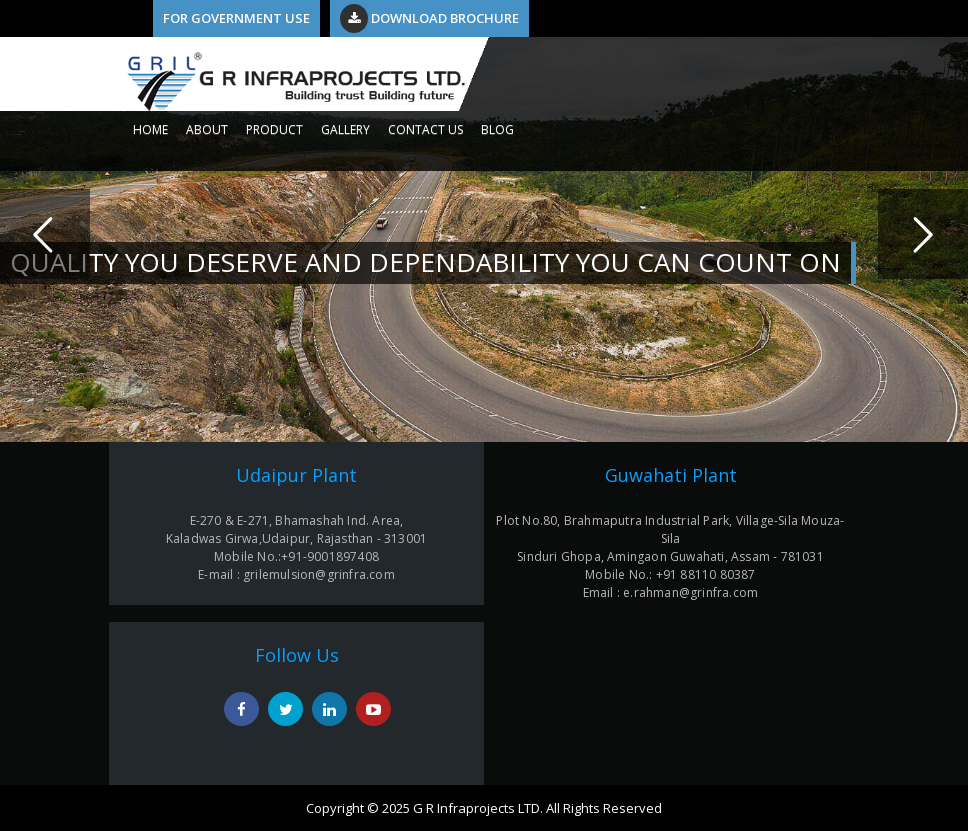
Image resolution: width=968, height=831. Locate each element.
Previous (45, 234)
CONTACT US (425, 129)
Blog (497, 129)
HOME (150, 129)
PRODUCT (274, 129)
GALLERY (345, 129)
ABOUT (207, 129)
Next (923, 234)
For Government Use (236, 18)
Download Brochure (429, 18)
